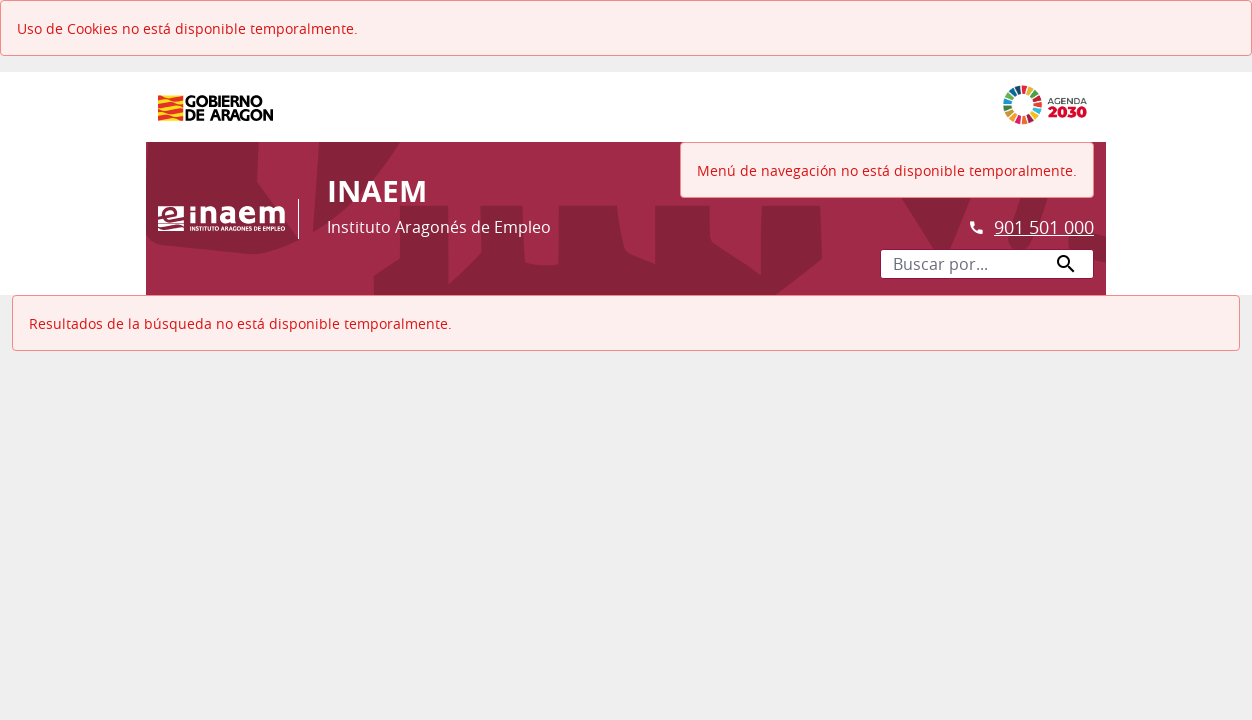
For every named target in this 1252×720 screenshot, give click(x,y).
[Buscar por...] (987, 264)
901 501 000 (1044, 227)
